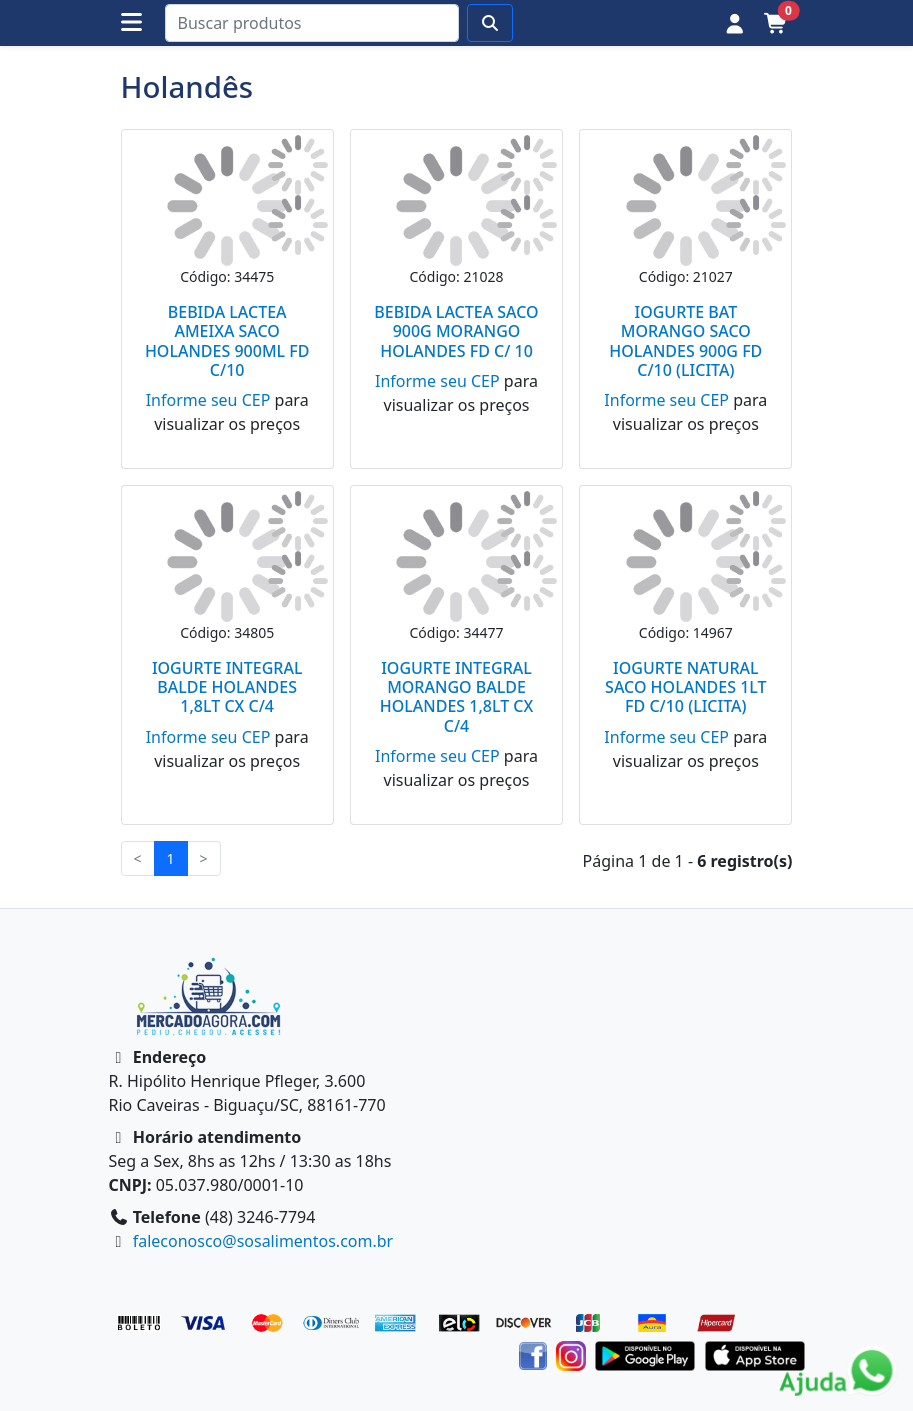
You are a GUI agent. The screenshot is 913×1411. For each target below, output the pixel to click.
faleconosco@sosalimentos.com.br (263, 1241)
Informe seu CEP (208, 400)
